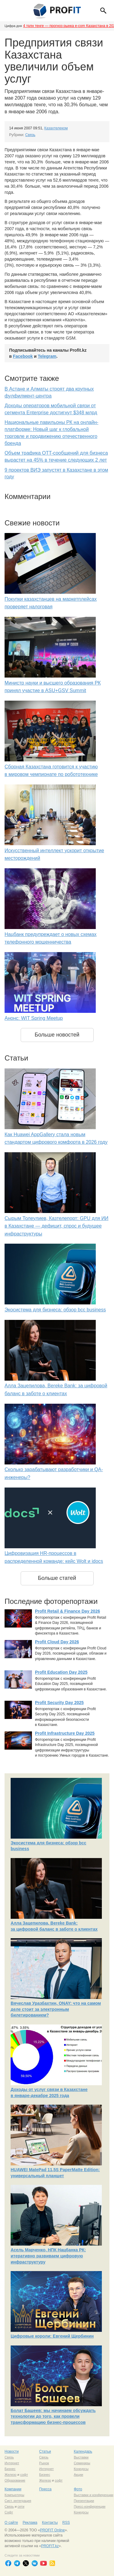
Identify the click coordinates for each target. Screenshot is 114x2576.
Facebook (23, 356)
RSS (66, 2522)
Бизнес (10, 2469)
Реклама (29, 2522)
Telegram (47, 356)
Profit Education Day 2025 (61, 1672)
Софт (9, 2512)
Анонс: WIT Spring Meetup (34, 1018)
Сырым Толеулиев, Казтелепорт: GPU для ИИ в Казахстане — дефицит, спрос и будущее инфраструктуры (57, 1226)
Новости (12, 2451)
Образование (15, 2480)
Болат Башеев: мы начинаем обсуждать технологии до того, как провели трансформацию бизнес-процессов (53, 2416)
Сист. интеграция (18, 2501)
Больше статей (57, 1578)
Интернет (12, 2463)
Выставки (81, 2457)
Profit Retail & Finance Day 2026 (67, 1611)
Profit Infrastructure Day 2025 (65, 1733)
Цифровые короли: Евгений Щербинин (52, 2336)
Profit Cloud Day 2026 (57, 1641)
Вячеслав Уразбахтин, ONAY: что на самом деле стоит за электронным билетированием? (56, 2009)
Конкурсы (81, 2469)
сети (21, 2506)
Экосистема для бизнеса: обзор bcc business (55, 1309)
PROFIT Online (52, 2530)
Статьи (45, 2451)
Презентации (84, 2501)
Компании (13, 2489)
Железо (10, 2474)
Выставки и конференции (93, 2495)
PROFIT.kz (50, 2546)
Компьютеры (14, 2495)
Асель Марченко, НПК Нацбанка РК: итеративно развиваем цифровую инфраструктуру (48, 2255)
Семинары (82, 2463)
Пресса (45, 2489)
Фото (78, 2489)
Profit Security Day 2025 (59, 1702)
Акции (78, 2474)
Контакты (50, 2522)
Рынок (44, 2463)
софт (24, 2474)
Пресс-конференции (89, 2506)
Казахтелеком (56, 128)
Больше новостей (57, 1035)
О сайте (11, 2522)
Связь (30, 135)
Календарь (83, 2451)
